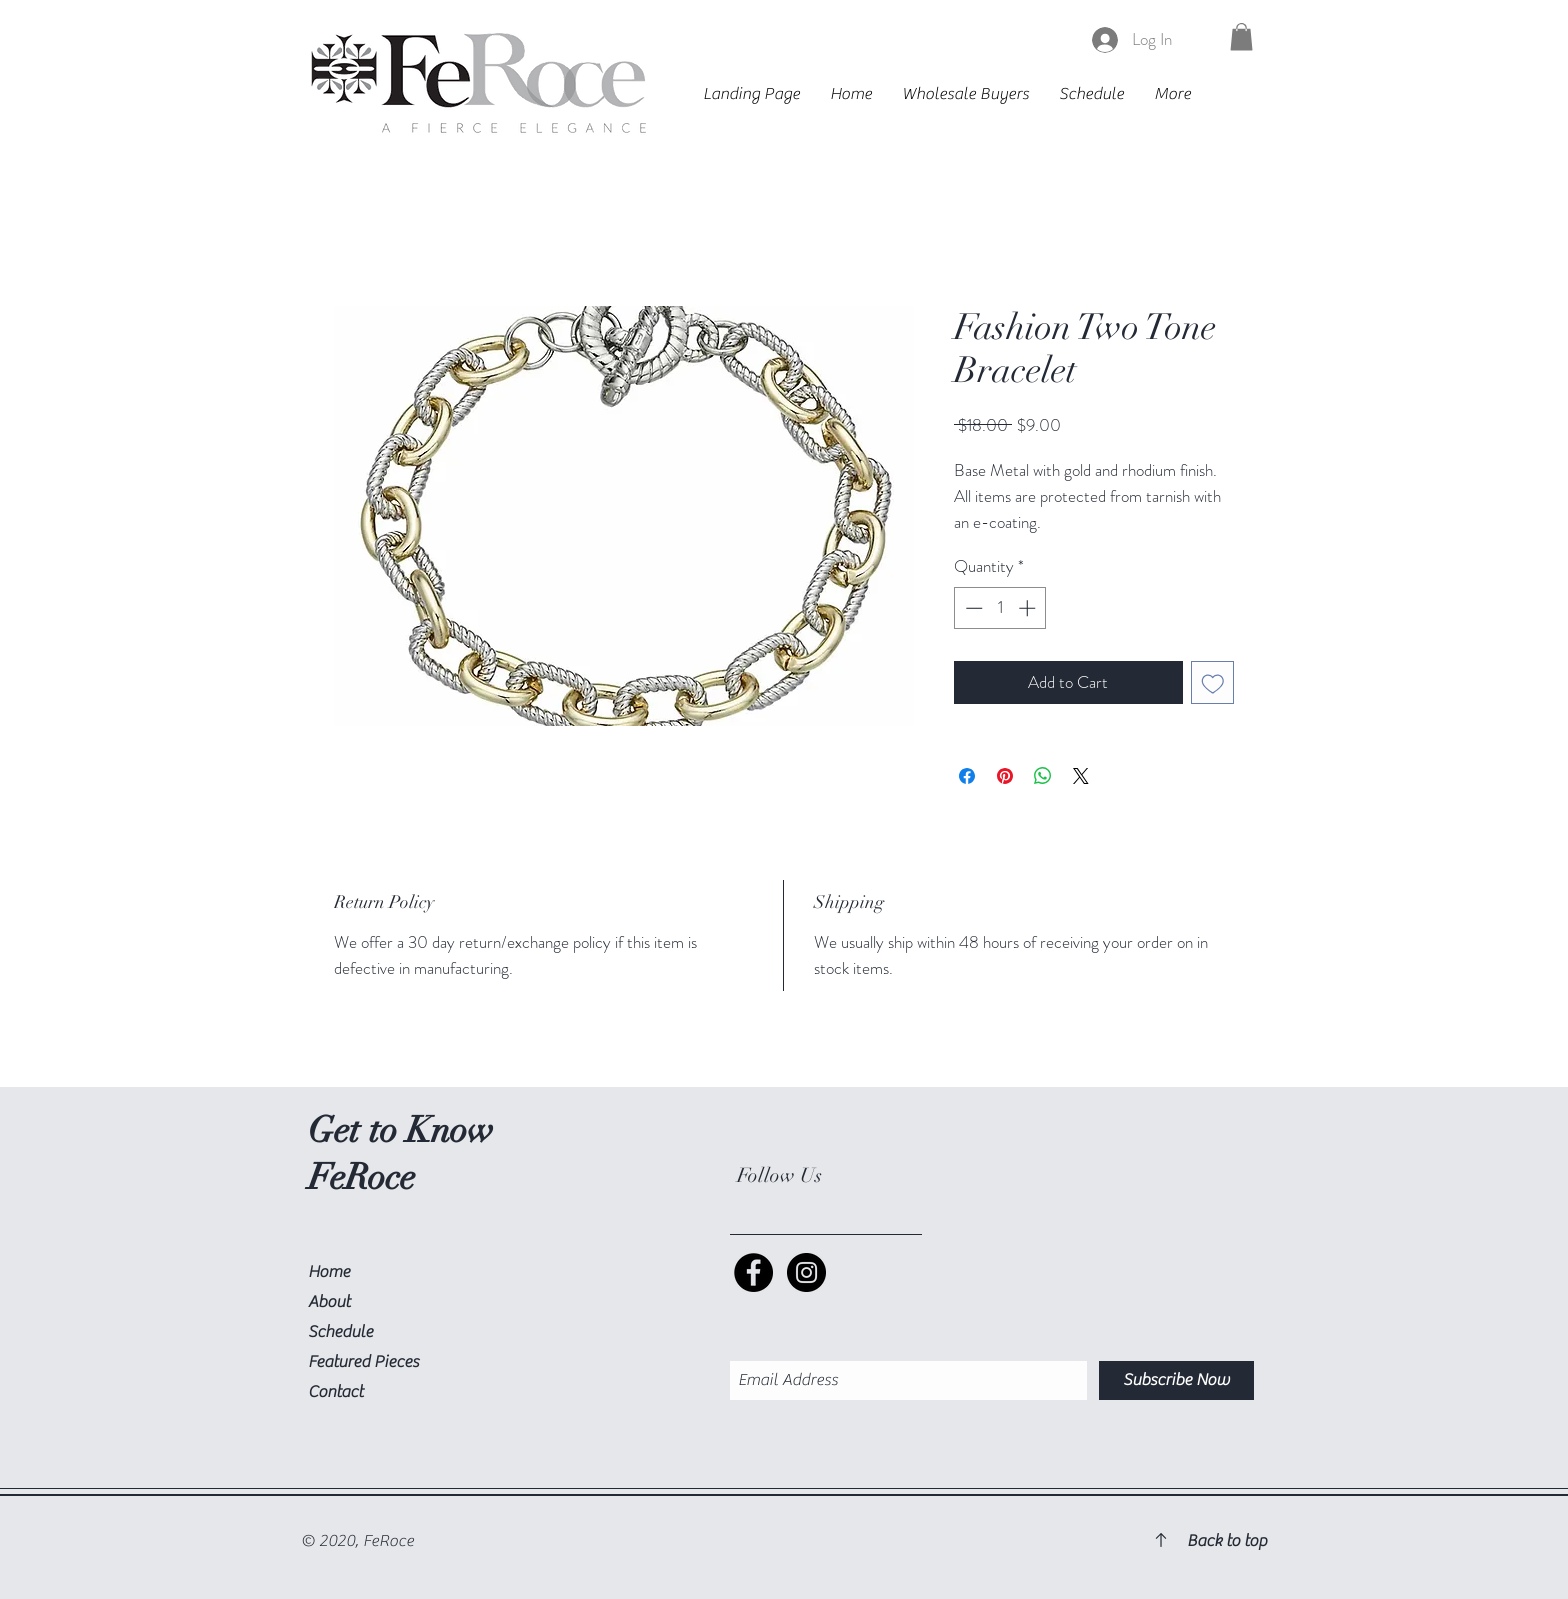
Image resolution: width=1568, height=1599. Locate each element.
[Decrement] (972, 608)
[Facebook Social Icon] (753, 1272)
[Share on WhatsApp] (1043, 776)
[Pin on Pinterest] (1005, 776)
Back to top (1227, 1541)
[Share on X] (1081, 776)
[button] (1241, 36)
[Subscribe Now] (1176, 1380)
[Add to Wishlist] (1213, 683)
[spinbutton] (1000, 608)
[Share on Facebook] (967, 776)
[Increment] (1029, 608)
